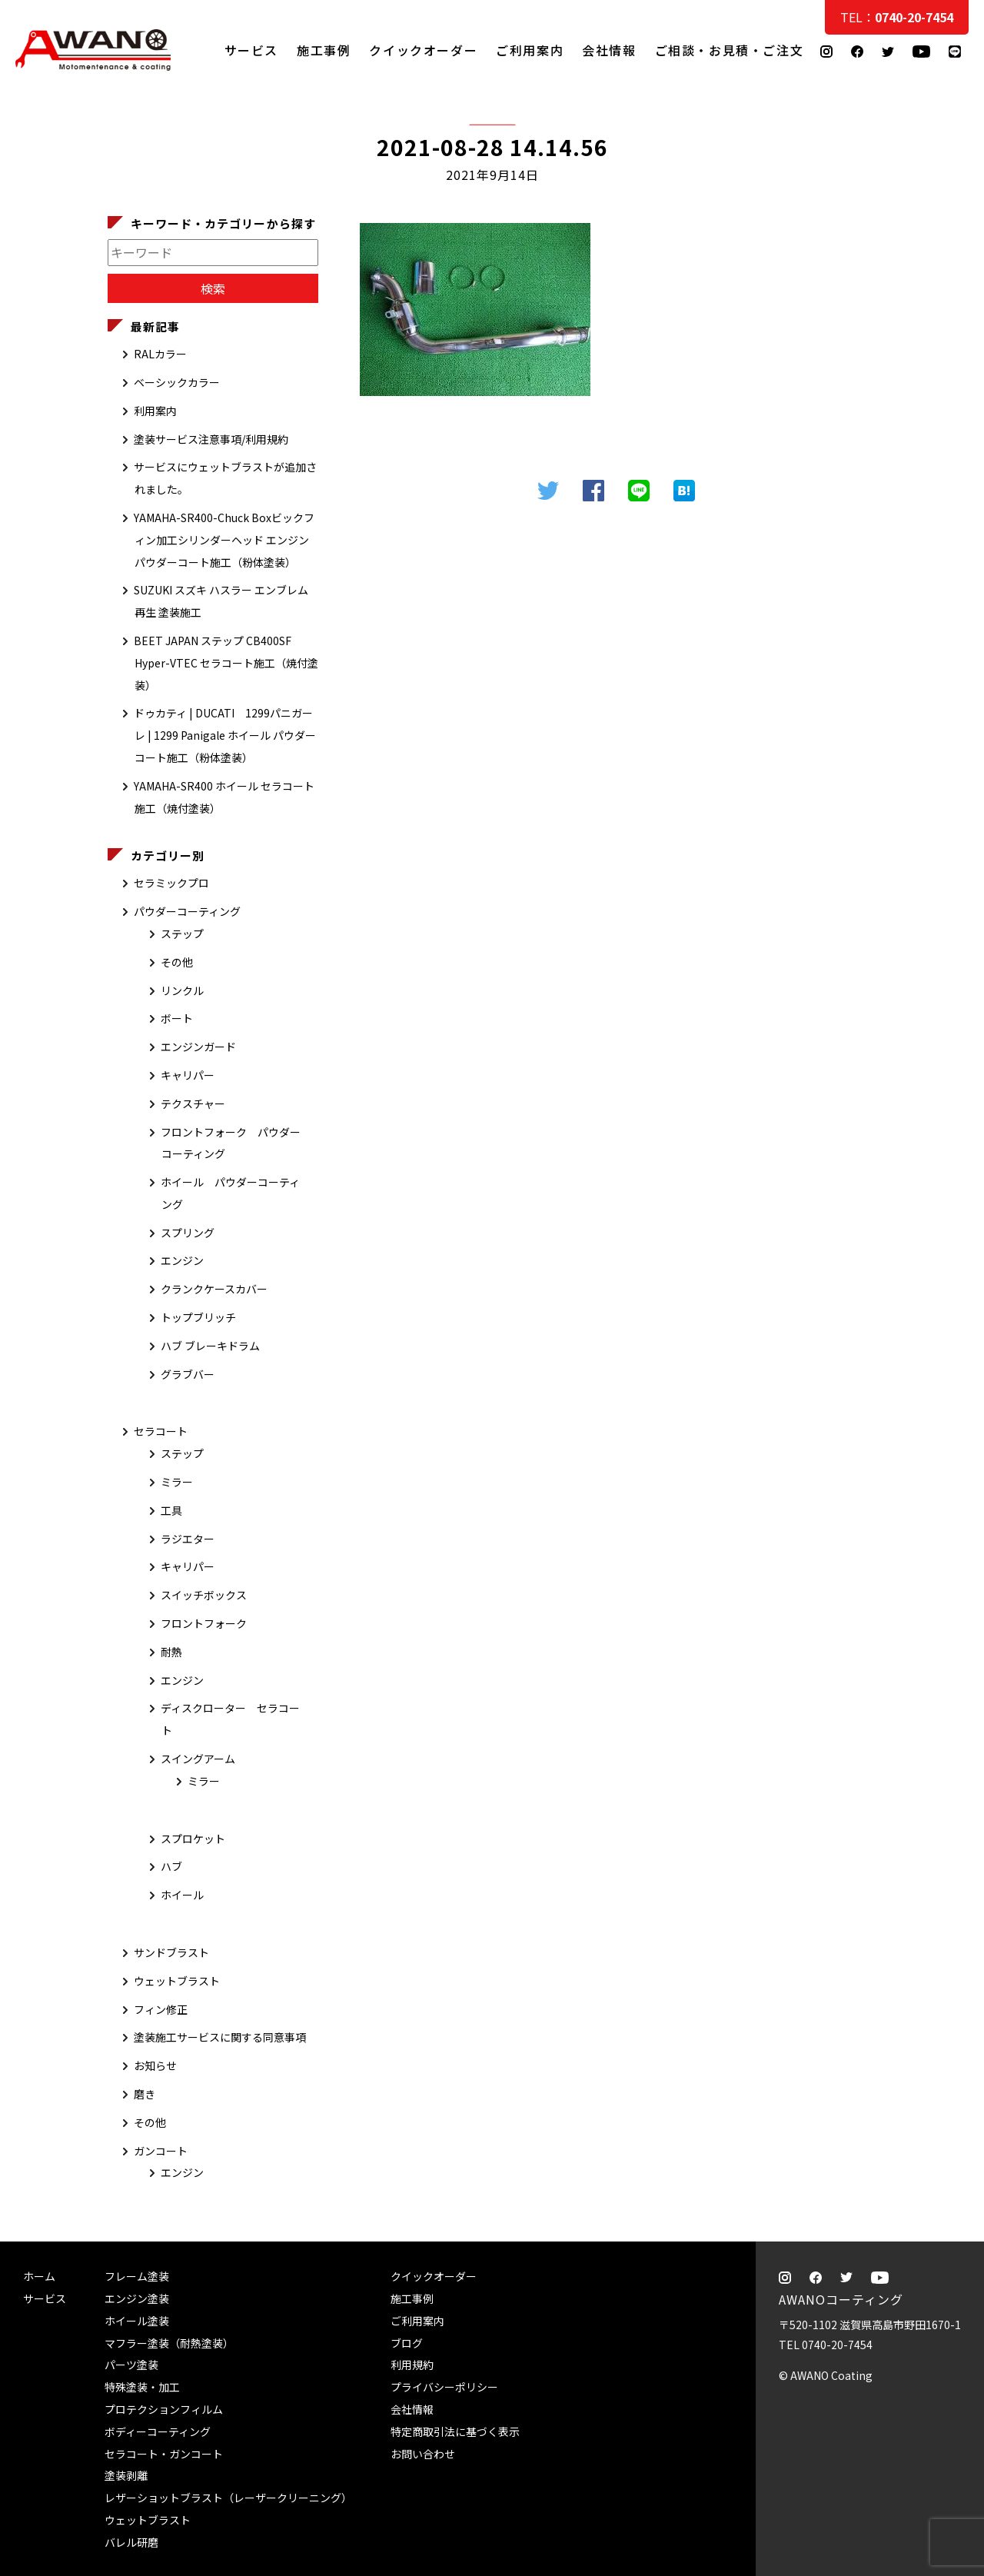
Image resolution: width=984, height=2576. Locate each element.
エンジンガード (198, 1046)
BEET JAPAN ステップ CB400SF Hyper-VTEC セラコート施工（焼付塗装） (226, 663)
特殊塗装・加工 (142, 2387)
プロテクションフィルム (164, 2409)
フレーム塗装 (137, 2276)
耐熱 (171, 1651)
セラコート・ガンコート (164, 2453)
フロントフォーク (204, 1623)
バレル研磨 (131, 2542)
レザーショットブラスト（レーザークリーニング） (228, 2497)
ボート (177, 1018)
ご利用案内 (529, 50)
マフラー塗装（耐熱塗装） (169, 2343)
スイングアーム (198, 1758)
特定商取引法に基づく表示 (455, 2431)
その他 (177, 962)
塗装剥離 (126, 2475)
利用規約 (412, 2364)
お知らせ (155, 2065)
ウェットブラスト (177, 1981)
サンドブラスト (171, 1952)
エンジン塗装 (137, 2298)
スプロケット (193, 1838)
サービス (251, 50)
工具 (171, 1510)
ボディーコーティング (158, 2431)
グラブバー (187, 1374)
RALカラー (160, 353)
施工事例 (324, 50)
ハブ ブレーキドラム (210, 1345)
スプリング (187, 1232)
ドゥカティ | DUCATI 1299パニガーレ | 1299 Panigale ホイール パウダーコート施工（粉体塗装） (225, 735)
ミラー (177, 1481)
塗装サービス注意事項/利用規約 (211, 439)
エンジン (182, 1260)
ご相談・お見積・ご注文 (957, 309)
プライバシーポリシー (444, 2387)
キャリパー (187, 1075)
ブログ (407, 2343)
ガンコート (161, 2150)
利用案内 (155, 410)
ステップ (182, 933)
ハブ (171, 1866)
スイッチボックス (204, 1595)
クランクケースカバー (214, 1288)
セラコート (161, 1431)
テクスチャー (193, 1103)
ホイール (182, 1894)
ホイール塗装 (137, 2320)
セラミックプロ (171, 882)
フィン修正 (161, 2009)
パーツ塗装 (131, 2364)
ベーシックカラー (177, 382)
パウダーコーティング (187, 911)
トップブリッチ (198, 1317)
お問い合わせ (423, 2453)
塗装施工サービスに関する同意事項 (220, 2037)
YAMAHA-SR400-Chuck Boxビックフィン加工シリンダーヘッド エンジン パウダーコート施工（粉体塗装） (224, 540)
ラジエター (187, 1538)
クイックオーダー (423, 50)
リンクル (182, 990)
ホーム (39, 2276)
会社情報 (609, 50)
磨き (144, 2094)
